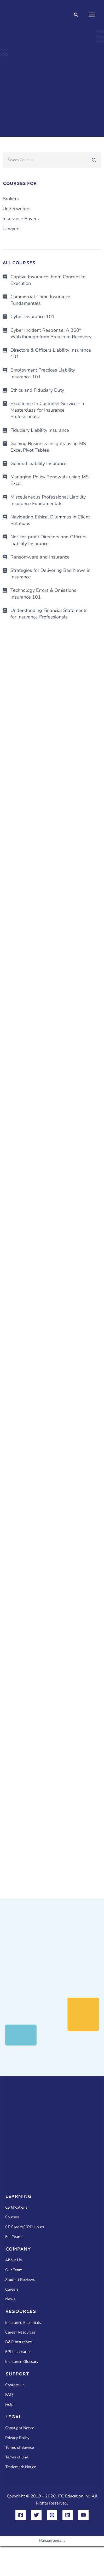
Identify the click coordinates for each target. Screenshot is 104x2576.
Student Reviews (20, 2279)
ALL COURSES (19, 262)
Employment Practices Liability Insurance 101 (42, 373)
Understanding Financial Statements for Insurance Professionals (49, 613)
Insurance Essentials (23, 2322)
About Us (13, 2260)
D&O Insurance (18, 2342)
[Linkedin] (67, 2515)
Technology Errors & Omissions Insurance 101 (43, 593)
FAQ (9, 2394)
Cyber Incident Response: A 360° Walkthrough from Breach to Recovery (50, 333)
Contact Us (14, 2384)
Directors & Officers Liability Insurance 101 (50, 353)
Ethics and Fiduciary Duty (37, 390)
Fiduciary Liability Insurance (39, 430)
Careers (12, 2289)
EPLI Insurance (18, 2351)
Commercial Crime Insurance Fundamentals (40, 300)
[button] (76, 15)
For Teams (14, 2236)
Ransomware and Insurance (40, 557)
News (10, 2299)
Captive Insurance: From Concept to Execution (47, 280)
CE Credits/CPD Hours (24, 2227)
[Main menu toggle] (92, 15)
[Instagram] (52, 2515)
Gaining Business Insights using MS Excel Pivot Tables (48, 446)
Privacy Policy (17, 2437)
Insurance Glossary (21, 2361)
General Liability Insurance (38, 463)
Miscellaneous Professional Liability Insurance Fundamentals (48, 500)
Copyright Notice (19, 2427)
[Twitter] (36, 2515)
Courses (12, 2217)
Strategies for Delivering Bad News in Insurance (50, 573)
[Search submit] (93, 160)
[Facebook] (20, 2515)
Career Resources (20, 2332)
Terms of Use (16, 2457)
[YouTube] (83, 2515)
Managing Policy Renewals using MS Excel (49, 480)
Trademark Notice (20, 2466)
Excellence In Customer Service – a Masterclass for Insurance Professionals (47, 410)
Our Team (13, 2270)
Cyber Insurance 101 (32, 316)
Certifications (16, 2207)
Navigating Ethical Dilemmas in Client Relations (50, 520)
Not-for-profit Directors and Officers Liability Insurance (48, 540)
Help (9, 2404)
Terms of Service (19, 2447)
